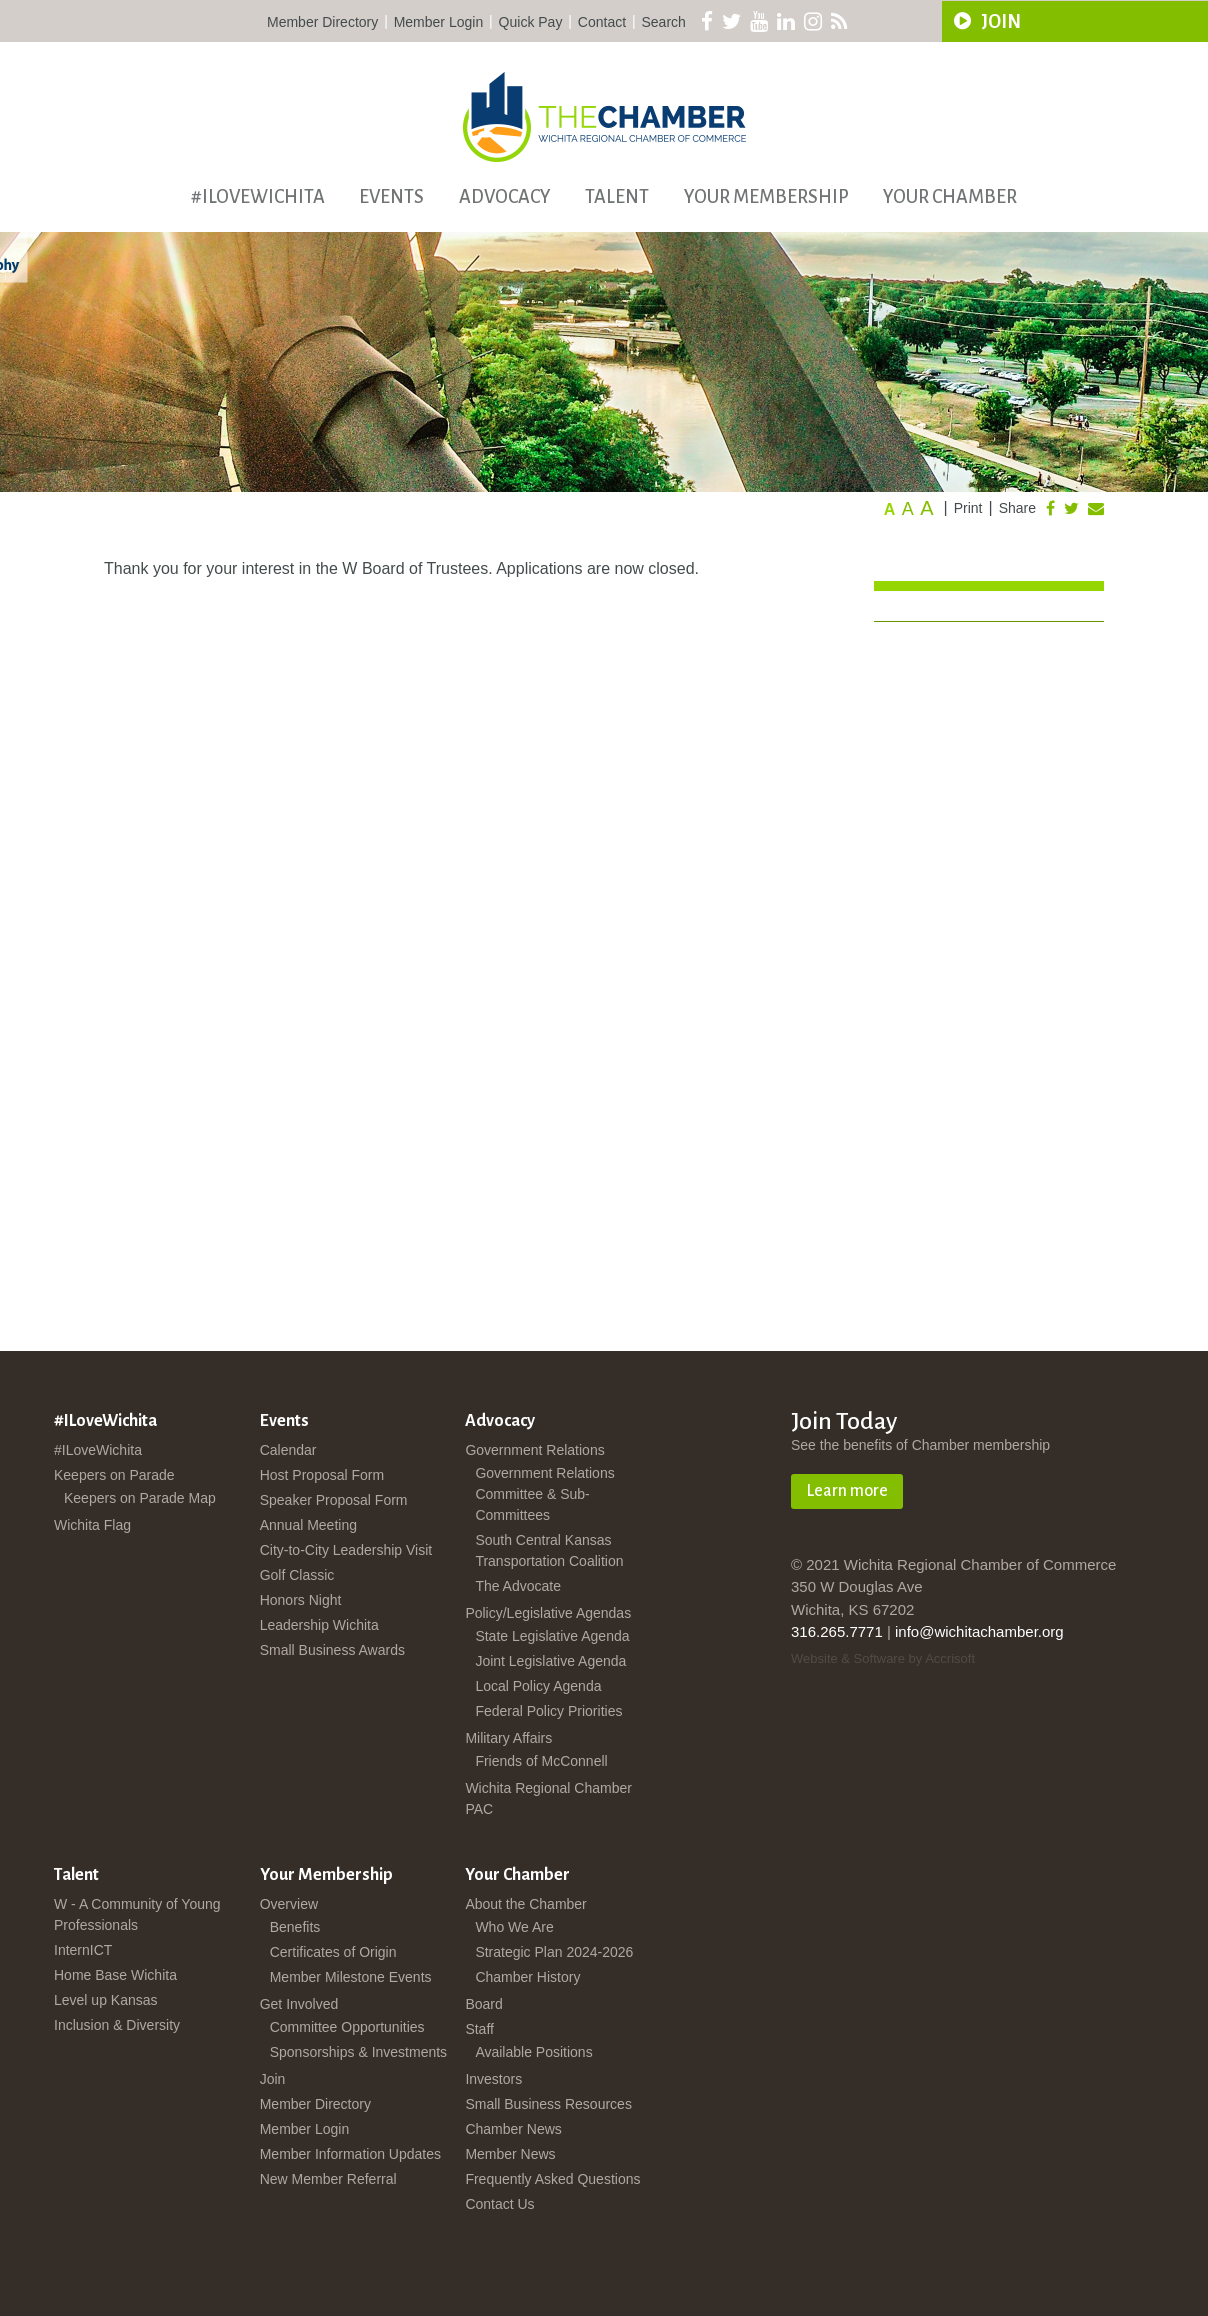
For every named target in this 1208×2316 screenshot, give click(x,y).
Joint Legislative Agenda (550, 1661)
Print (968, 508)
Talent (617, 197)
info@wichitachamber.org (979, 1631)
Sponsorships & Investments (358, 2052)
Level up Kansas (106, 2000)
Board (483, 2004)
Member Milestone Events (351, 1977)
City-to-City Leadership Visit (346, 1550)
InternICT (83, 1950)
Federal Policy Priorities (548, 1711)
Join (273, 2079)
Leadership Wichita (319, 1625)
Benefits (295, 1927)
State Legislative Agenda (552, 1636)
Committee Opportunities (347, 2027)
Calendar (288, 1450)
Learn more (847, 1491)
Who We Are (514, 1927)
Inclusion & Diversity (117, 2025)
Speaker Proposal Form (334, 1500)
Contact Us (499, 2204)
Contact (602, 22)
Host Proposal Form (322, 1475)
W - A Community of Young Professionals (137, 1914)
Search (664, 22)
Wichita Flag (92, 1525)
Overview (289, 1904)
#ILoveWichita (258, 197)
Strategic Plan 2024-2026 (554, 1952)
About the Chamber (525, 1904)
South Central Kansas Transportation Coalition (549, 1550)
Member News (510, 2154)
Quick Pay (531, 22)
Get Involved (299, 2004)
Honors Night (301, 1600)
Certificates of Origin (333, 1952)
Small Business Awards (332, 1650)
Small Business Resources (548, 2104)
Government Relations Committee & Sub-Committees (544, 1494)
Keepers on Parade (114, 1475)
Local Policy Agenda (538, 1686)
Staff (479, 2029)
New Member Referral (328, 2179)
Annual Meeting (308, 1525)
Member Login (439, 22)
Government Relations (534, 1450)
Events (391, 197)
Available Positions (533, 2052)
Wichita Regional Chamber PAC (548, 1798)
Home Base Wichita (115, 1975)
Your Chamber (950, 197)
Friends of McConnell (541, 1761)
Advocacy (505, 197)
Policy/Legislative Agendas (548, 1613)
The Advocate (518, 1586)
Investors (493, 2079)
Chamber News (513, 2129)
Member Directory (322, 22)
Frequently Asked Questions (552, 2179)
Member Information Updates (350, 2154)
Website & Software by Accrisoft (883, 1658)
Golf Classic (297, 1575)
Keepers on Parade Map (140, 1498)
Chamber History (527, 1977)
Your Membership (766, 197)
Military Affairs (508, 1738)
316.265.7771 (837, 1631)
